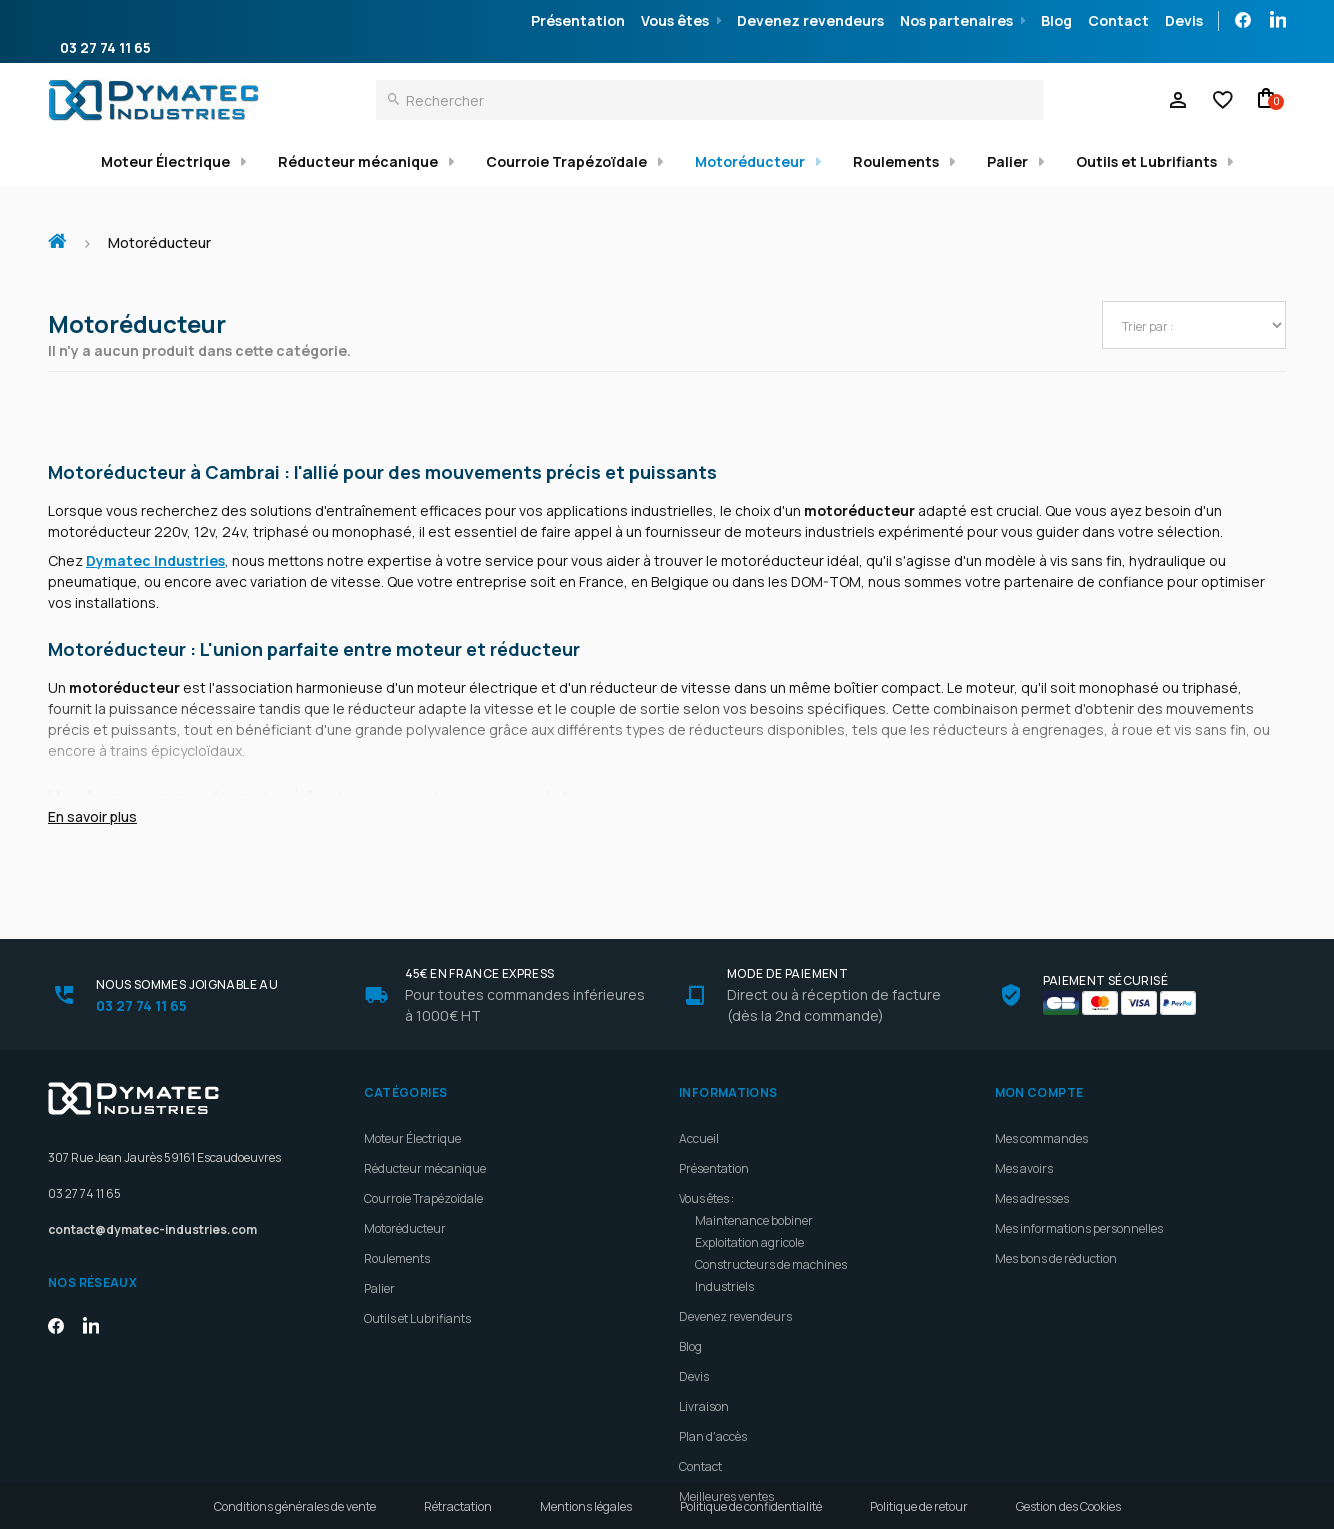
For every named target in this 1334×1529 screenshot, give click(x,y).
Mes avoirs (1024, 1120)
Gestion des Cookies (1068, 1506)
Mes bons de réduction (1056, 1210)
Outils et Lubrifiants (1146, 161)
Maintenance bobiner (754, 1172)
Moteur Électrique (165, 161)
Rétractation (458, 1506)
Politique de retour (919, 1506)
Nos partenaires (956, 20)
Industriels (724, 1238)
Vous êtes (675, 20)
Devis (1184, 20)
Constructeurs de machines (771, 1216)
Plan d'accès (713, 1388)
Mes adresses (1032, 1150)
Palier (1007, 161)
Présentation (578, 20)
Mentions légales (586, 1506)
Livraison (704, 1358)
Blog (1056, 20)
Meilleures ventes (726, 1448)
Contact (1118, 20)
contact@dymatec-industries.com (152, 1181)
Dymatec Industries (155, 560)
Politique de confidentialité (751, 1506)
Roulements (896, 161)
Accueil (65, 231)
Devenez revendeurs (810, 20)
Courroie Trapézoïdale (566, 161)
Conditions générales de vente (295, 1506)
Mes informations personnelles (1079, 1180)
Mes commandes (1041, 1090)
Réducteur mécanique (358, 161)
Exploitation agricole (749, 1194)
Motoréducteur (750, 161)
